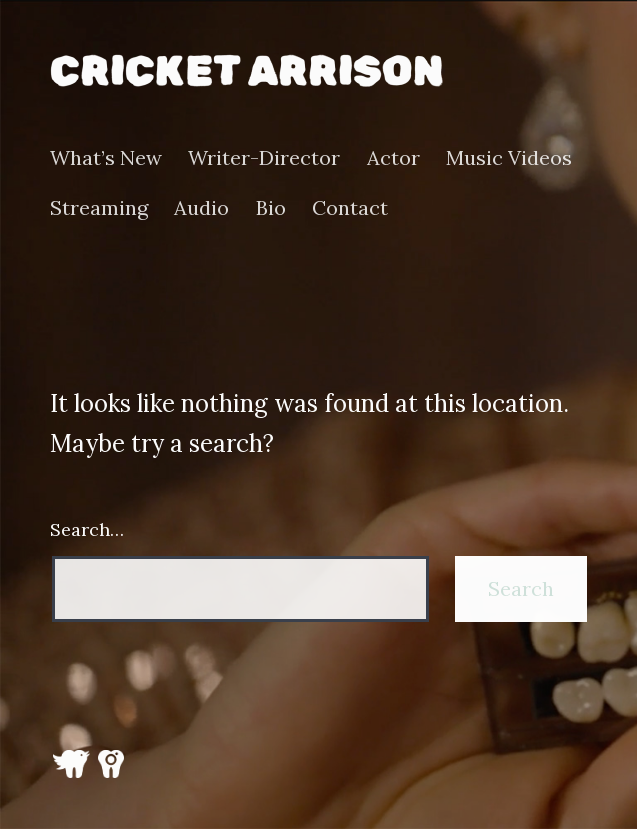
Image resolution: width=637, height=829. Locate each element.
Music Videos (509, 158)
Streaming (99, 208)
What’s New (106, 158)
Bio (271, 208)
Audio (201, 208)
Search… (87, 529)
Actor (393, 158)
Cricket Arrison (246, 70)
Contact (350, 208)
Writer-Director (264, 158)
